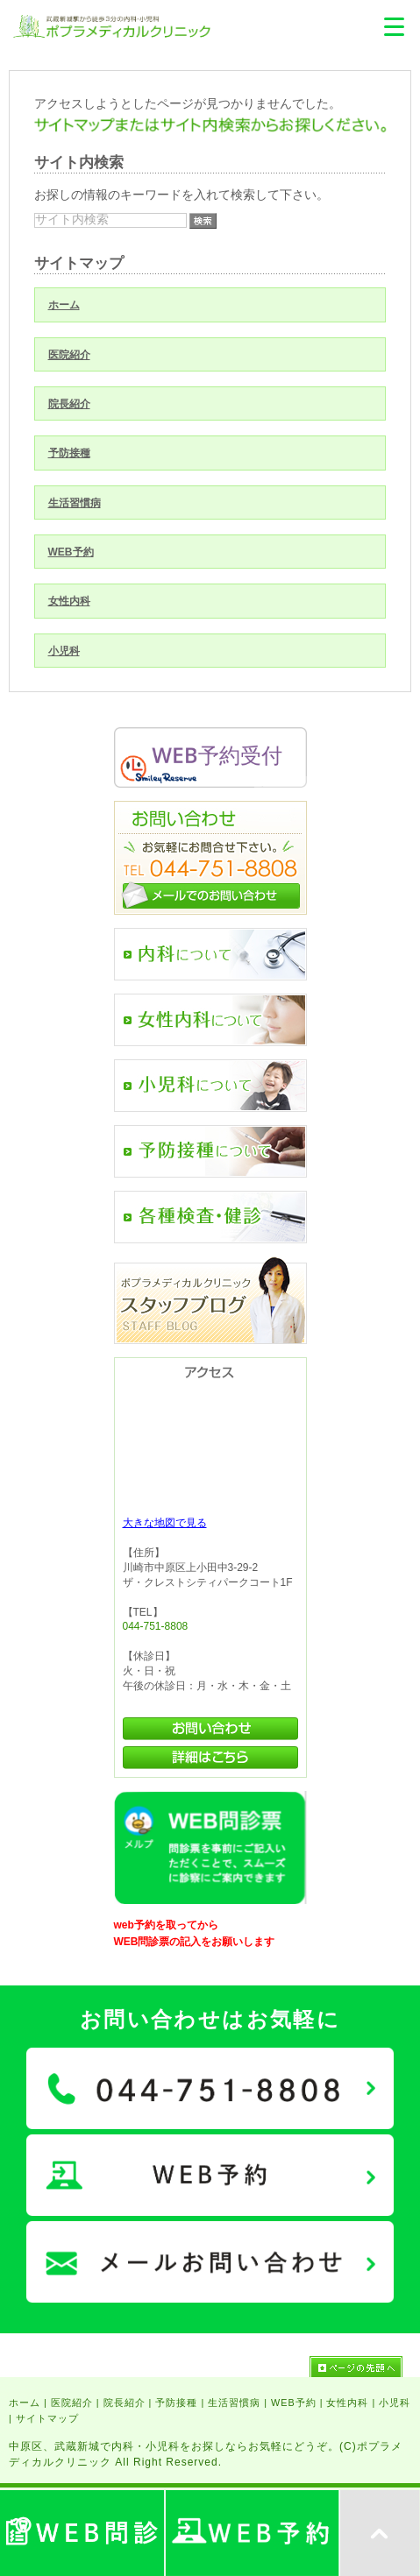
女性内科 (69, 601)
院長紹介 (69, 404)
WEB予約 (71, 552)
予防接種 (69, 453)
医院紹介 (69, 355)
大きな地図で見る (165, 1523)
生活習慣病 (74, 503)
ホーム (64, 305)
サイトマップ (47, 2418)
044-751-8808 (156, 1626)
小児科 (64, 651)
